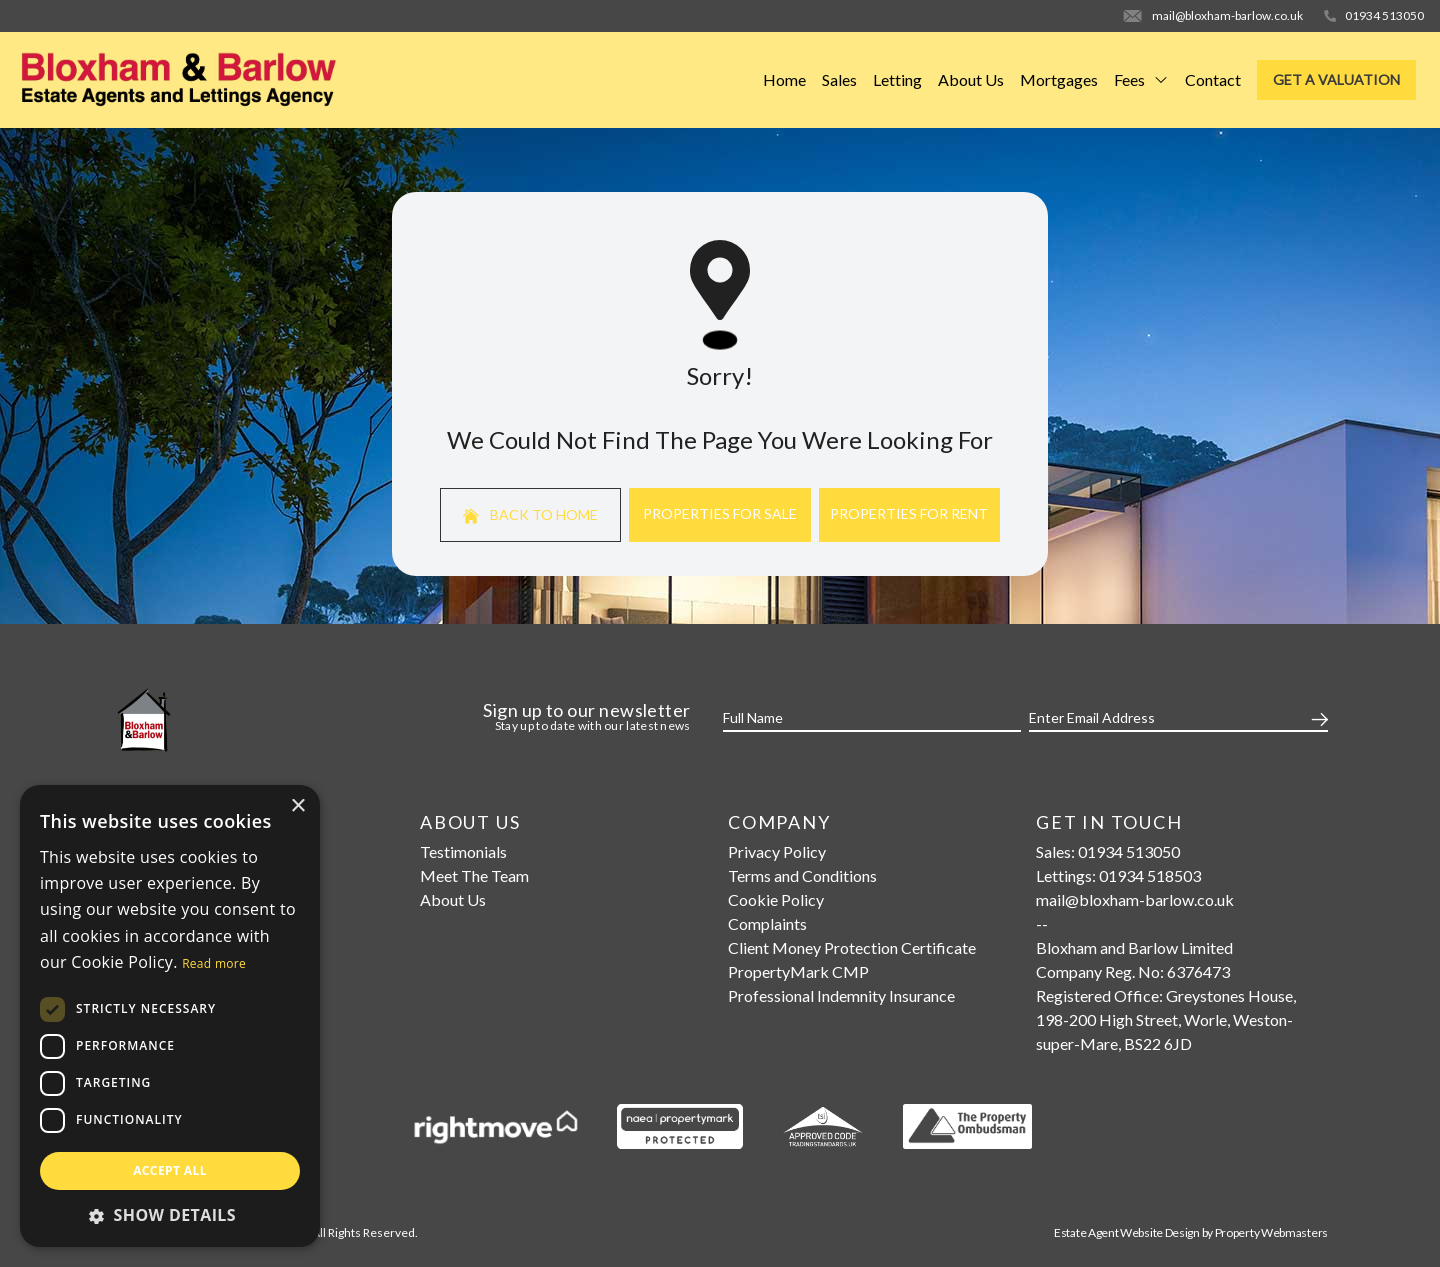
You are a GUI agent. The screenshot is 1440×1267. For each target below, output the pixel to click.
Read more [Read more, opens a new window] (214, 963)
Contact (1213, 79)
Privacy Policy (777, 851)
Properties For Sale (720, 513)
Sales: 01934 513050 (1108, 851)
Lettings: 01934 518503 (1118, 875)
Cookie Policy (776, 899)
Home (784, 79)
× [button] (297, 806)
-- (1042, 923)
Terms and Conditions (802, 875)
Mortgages (1059, 79)
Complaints (767, 923)
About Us (971, 79)
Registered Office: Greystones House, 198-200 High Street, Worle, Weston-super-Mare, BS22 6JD (1166, 1019)
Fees (1141, 79)
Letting (897, 79)
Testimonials (463, 851)
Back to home (530, 515)
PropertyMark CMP (798, 971)
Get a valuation (1336, 79)
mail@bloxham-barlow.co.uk (1135, 899)
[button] (170, 1215)
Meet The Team (474, 875)
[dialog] (170, 1016)
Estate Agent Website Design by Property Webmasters (1191, 1232)
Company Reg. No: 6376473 (1133, 971)
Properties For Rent (909, 513)
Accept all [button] (170, 1170)
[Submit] (1316, 718)
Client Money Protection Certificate (852, 947)
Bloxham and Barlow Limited (1134, 947)
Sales (839, 79)
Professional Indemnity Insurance (841, 995)
